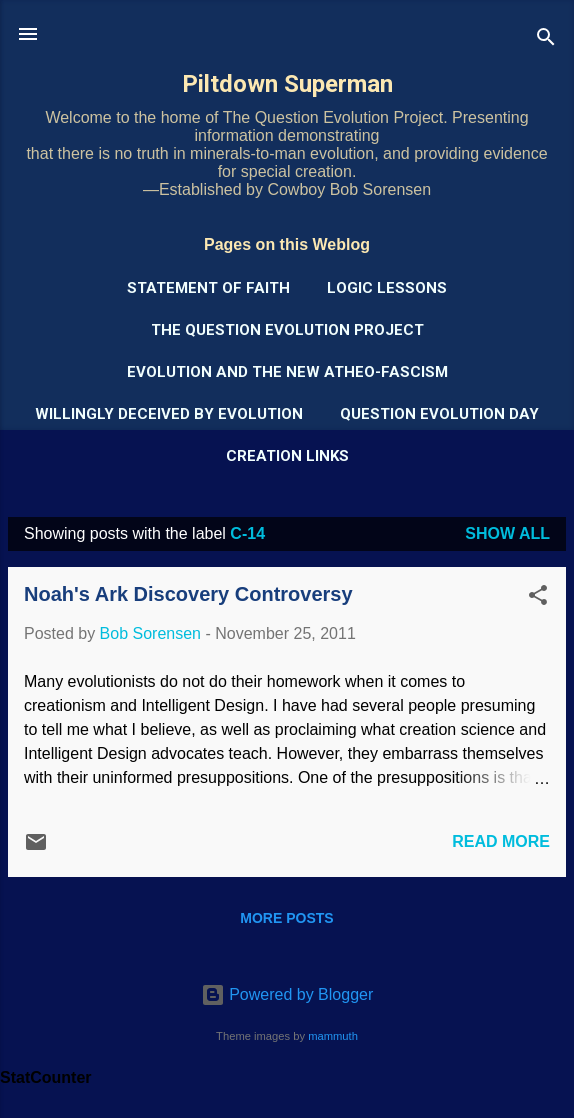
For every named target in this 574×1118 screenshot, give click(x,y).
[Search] (546, 40)
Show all (507, 533)
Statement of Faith (208, 288)
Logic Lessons (387, 288)
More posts (286, 918)
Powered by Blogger (287, 994)
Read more (501, 841)
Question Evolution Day (439, 414)
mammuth (333, 1036)
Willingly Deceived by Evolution (169, 414)
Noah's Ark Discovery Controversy (188, 594)
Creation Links (287, 456)
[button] (538, 598)
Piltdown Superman (287, 84)
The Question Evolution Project (287, 330)
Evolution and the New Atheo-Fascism (287, 372)
